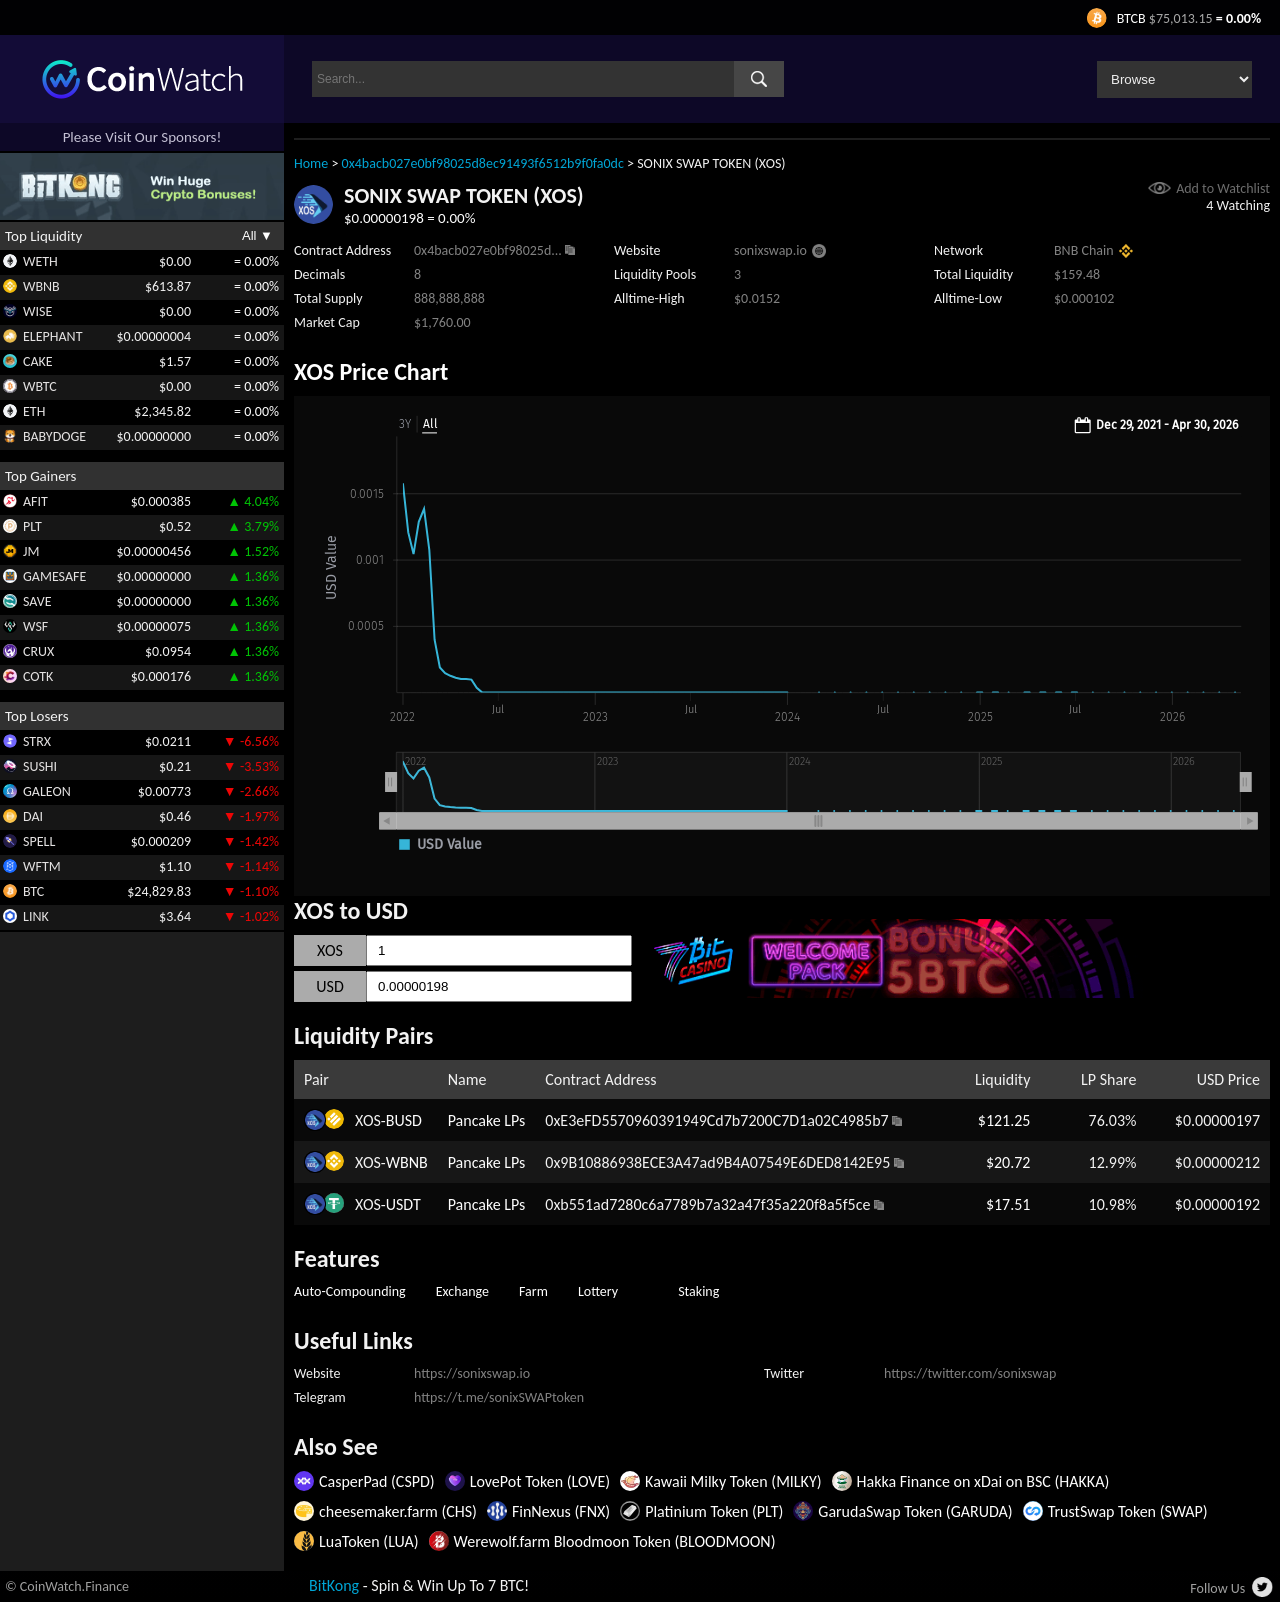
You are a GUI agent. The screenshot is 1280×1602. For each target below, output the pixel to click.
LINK (36, 916)
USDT (403, 1204)
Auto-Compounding (350, 1291)
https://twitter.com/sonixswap (970, 1373)
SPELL (39, 841)
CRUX (38, 651)
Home (311, 163)
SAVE (37, 601)
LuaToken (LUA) (369, 1541)
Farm (533, 1291)
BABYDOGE (54, 436)
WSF (35, 626)
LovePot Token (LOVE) (540, 1481)
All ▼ (257, 235)
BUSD (404, 1120)
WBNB (41, 286)
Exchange (462, 1291)
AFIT (35, 501)
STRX (37, 741)
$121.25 (1004, 1120)
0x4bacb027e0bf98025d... (488, 250)
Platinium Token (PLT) (714, 1511)
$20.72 (1008, 1162)
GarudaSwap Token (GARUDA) (915, 1511)
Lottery (598, 1291)
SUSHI (40, 766)
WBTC (40, 386)
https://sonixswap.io (472, 1373)
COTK (38, 676)
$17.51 (1008, 1204)
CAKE (38, 361)
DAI (33, 816)
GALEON (47, 791)
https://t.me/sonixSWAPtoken (499, 1397)
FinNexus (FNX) (561, 1511)
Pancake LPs (487, 1120)
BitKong (334, 1585)
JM (31, 551)
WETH (40, 261)
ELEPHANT (52, 336)
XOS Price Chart (371, 371)
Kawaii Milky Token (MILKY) (733, 1481)
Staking (698, 1291)
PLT (32, 526)
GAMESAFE (54, 576)
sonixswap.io (770, 250)
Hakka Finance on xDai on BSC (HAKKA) (983, 1481)
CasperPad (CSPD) (377, 1481)
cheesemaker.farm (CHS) (398, 1511)
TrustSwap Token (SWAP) (1128, 1511)
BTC (33, 891)
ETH (34, 411)
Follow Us (1217, 1588)
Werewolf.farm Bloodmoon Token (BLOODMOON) (615, 1541)
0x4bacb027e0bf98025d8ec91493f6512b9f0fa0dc (483, 163)
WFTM (42, 866)
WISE (37, 311)
